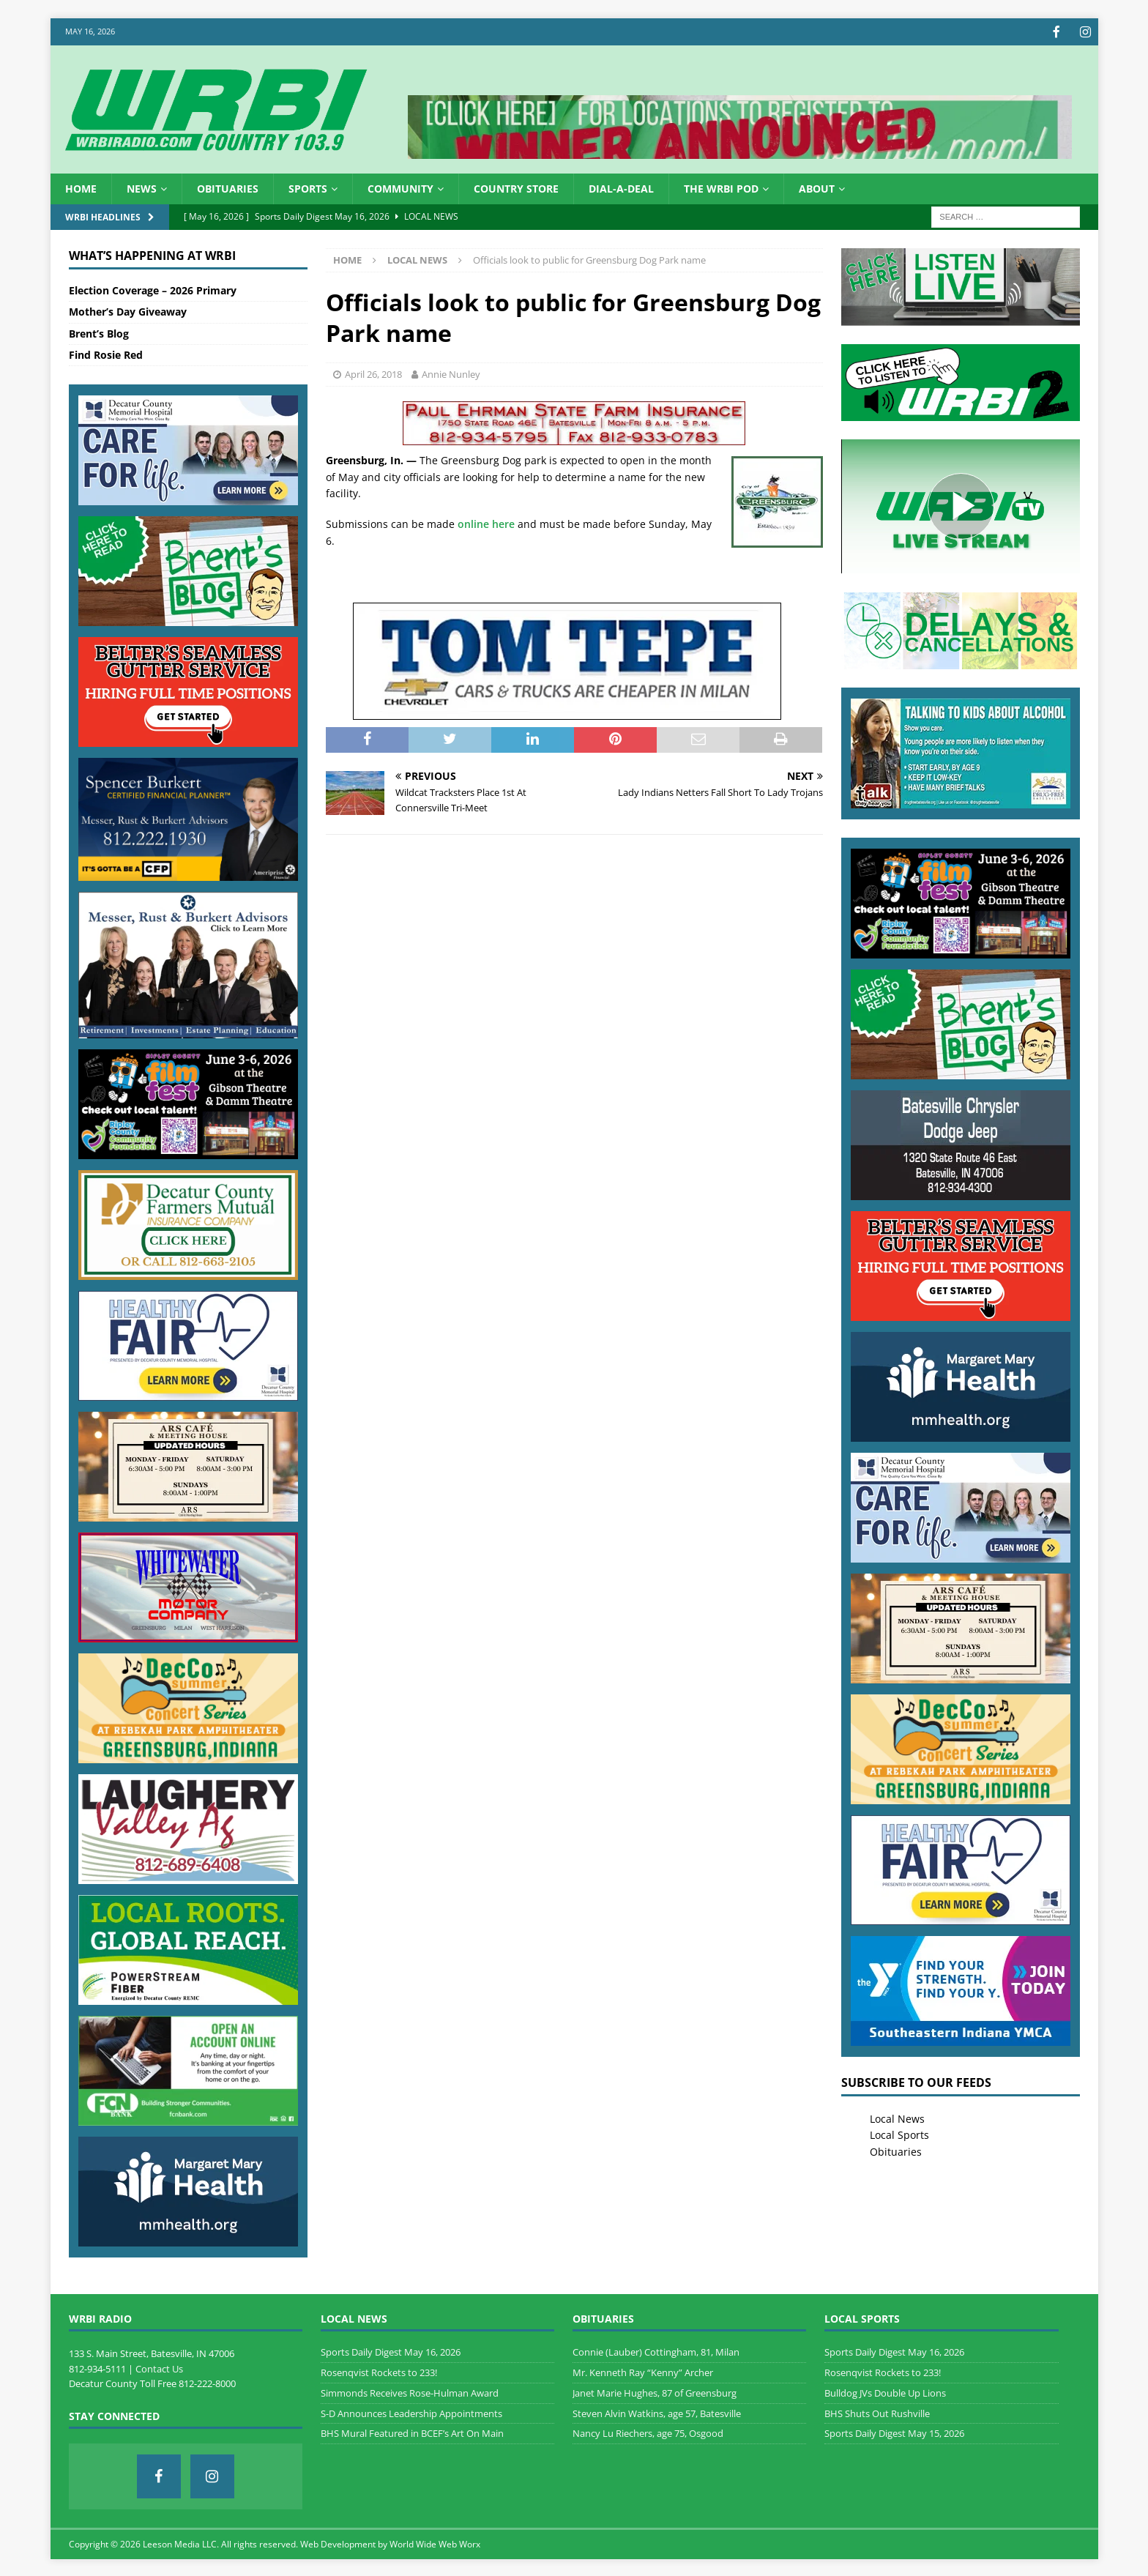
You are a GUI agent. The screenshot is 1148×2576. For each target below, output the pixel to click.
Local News (897, 2117)
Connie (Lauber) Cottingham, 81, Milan (656, 2350)
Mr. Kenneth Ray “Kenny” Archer (643, 2371)
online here (486, 522)
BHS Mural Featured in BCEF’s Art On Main (412, 2431)
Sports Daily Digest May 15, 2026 (894, 2431)
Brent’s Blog (99, 332)
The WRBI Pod (721, 187)
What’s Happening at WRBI (152, 254)
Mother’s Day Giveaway (128, 310)
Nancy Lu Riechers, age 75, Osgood (648, 2431)
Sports (307, 187)
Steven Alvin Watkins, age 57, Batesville (657, 2412)
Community (400, 187)
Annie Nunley (451, 372)
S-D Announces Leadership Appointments (411, 2412)
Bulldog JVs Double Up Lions (885, 2391)
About (817, 187)
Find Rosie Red (106, 353)
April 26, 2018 (373, 372)
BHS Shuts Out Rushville (877, 2412)
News (142, 187)
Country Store (516, 187)
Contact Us (159, 2367)
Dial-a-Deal (621, 187)
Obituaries (227, 187)
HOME (81, 187)
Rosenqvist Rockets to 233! (379, 2371)
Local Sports (899, 2133)
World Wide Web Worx (435, 2542)
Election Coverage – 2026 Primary (152, 289)
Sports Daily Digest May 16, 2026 (391, 2350)
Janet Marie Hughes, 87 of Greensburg (655, 2391)
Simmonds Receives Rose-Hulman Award (410, 2391)
